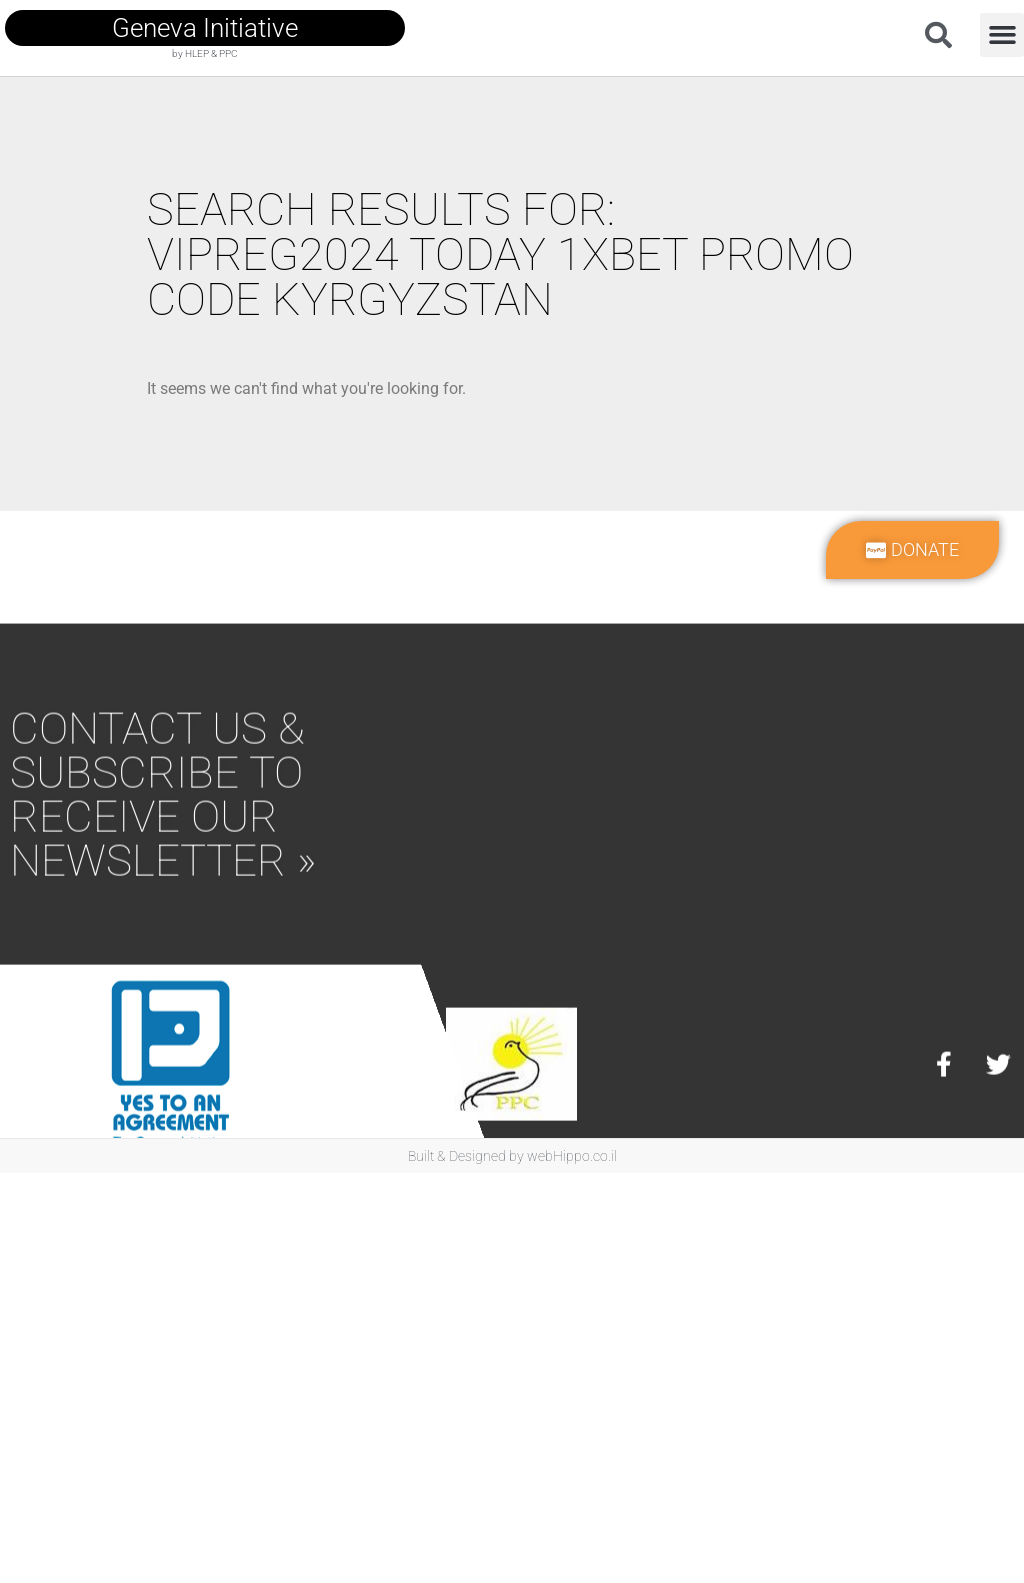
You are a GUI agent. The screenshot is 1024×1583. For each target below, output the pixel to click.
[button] (1002, 35)
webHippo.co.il (572, 1156)
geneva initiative (205, 28)
